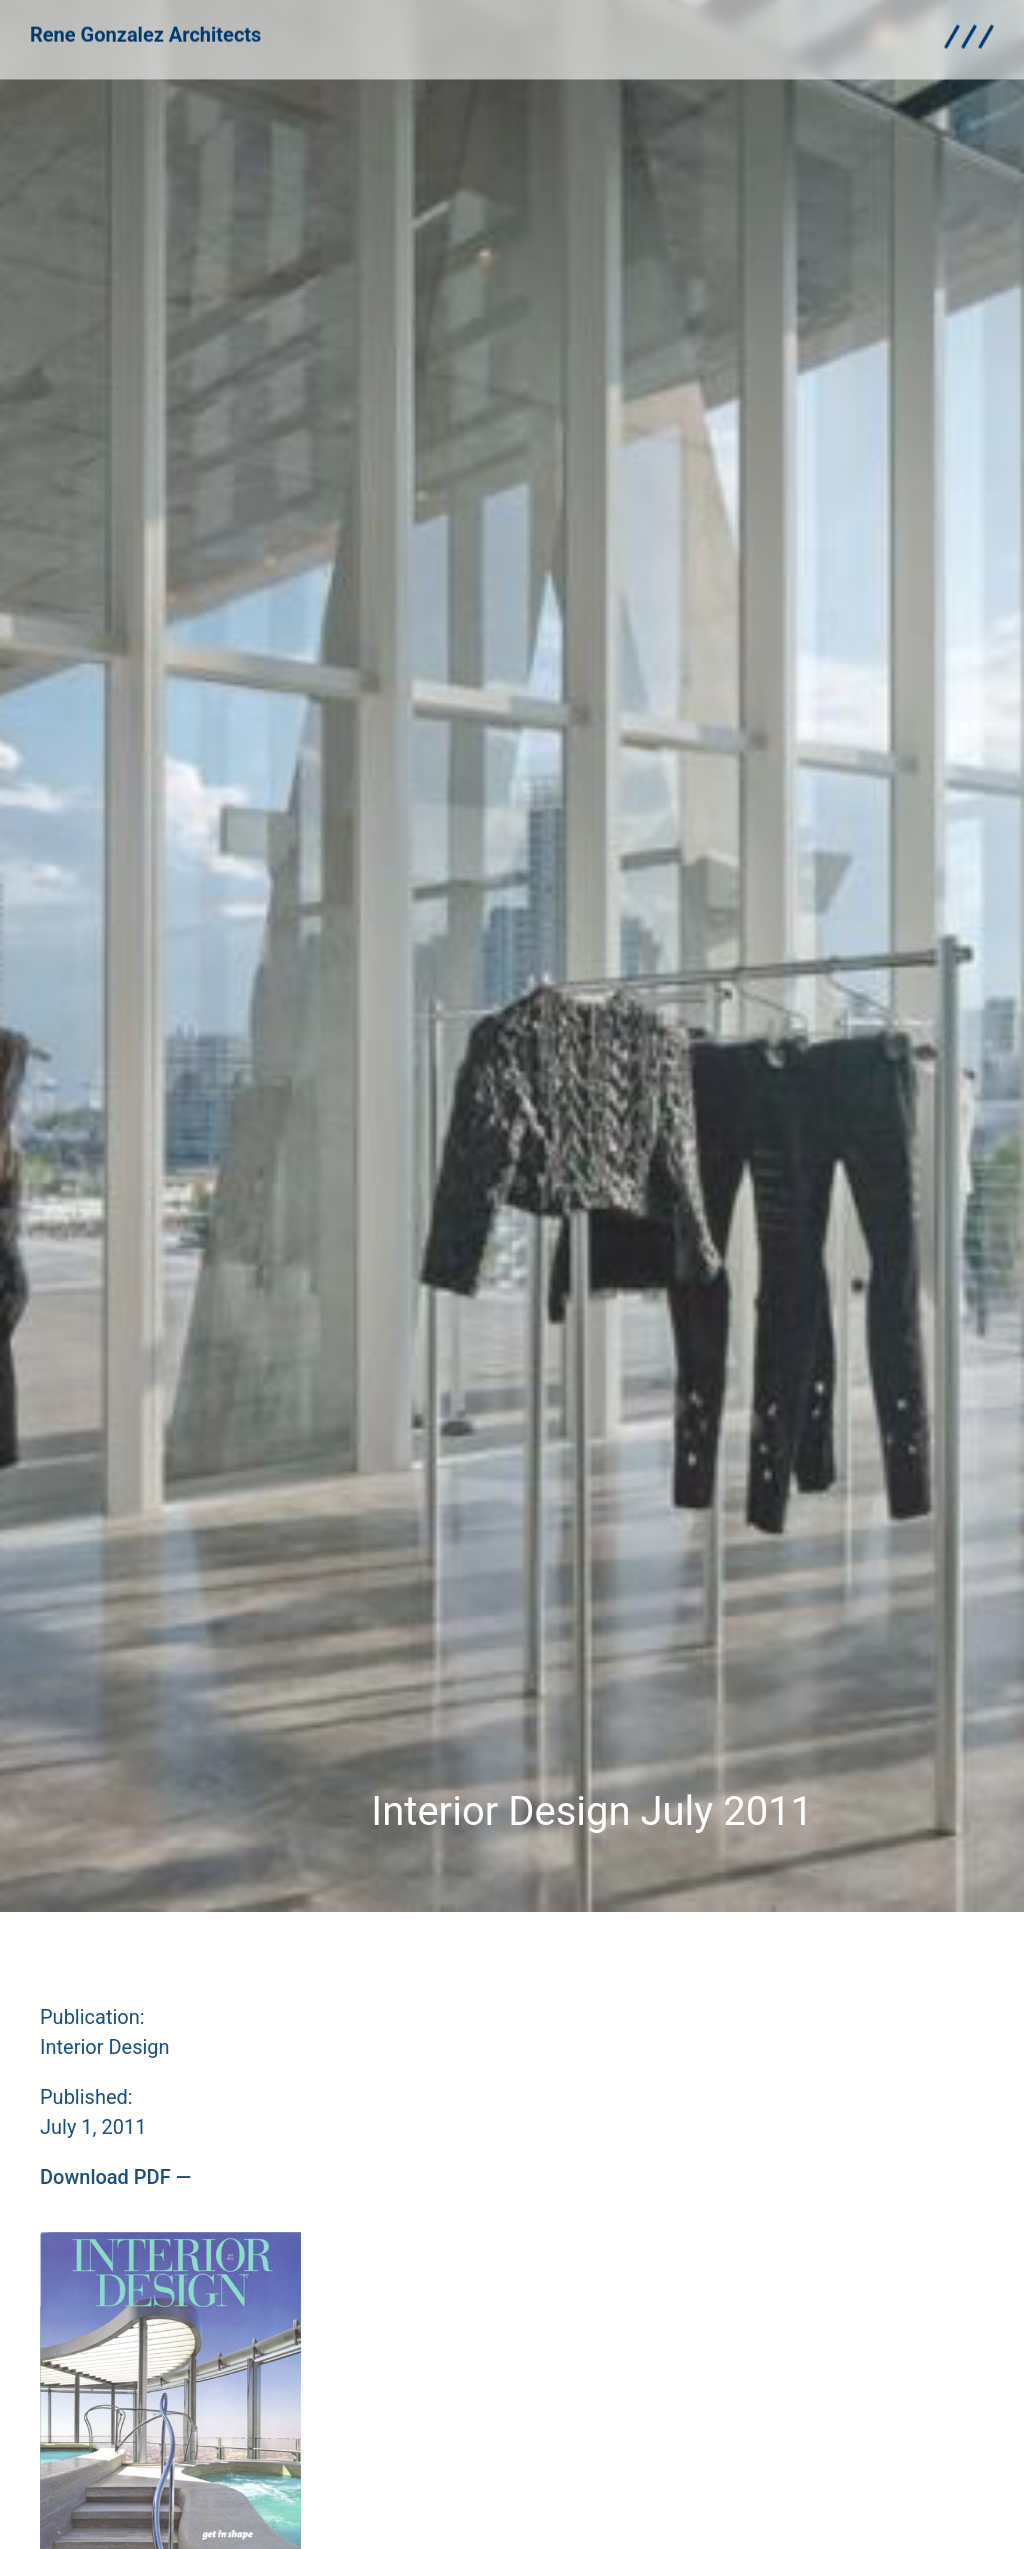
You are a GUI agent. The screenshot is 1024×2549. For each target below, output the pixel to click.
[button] (115, 2177)
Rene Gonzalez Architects (145, 28)
